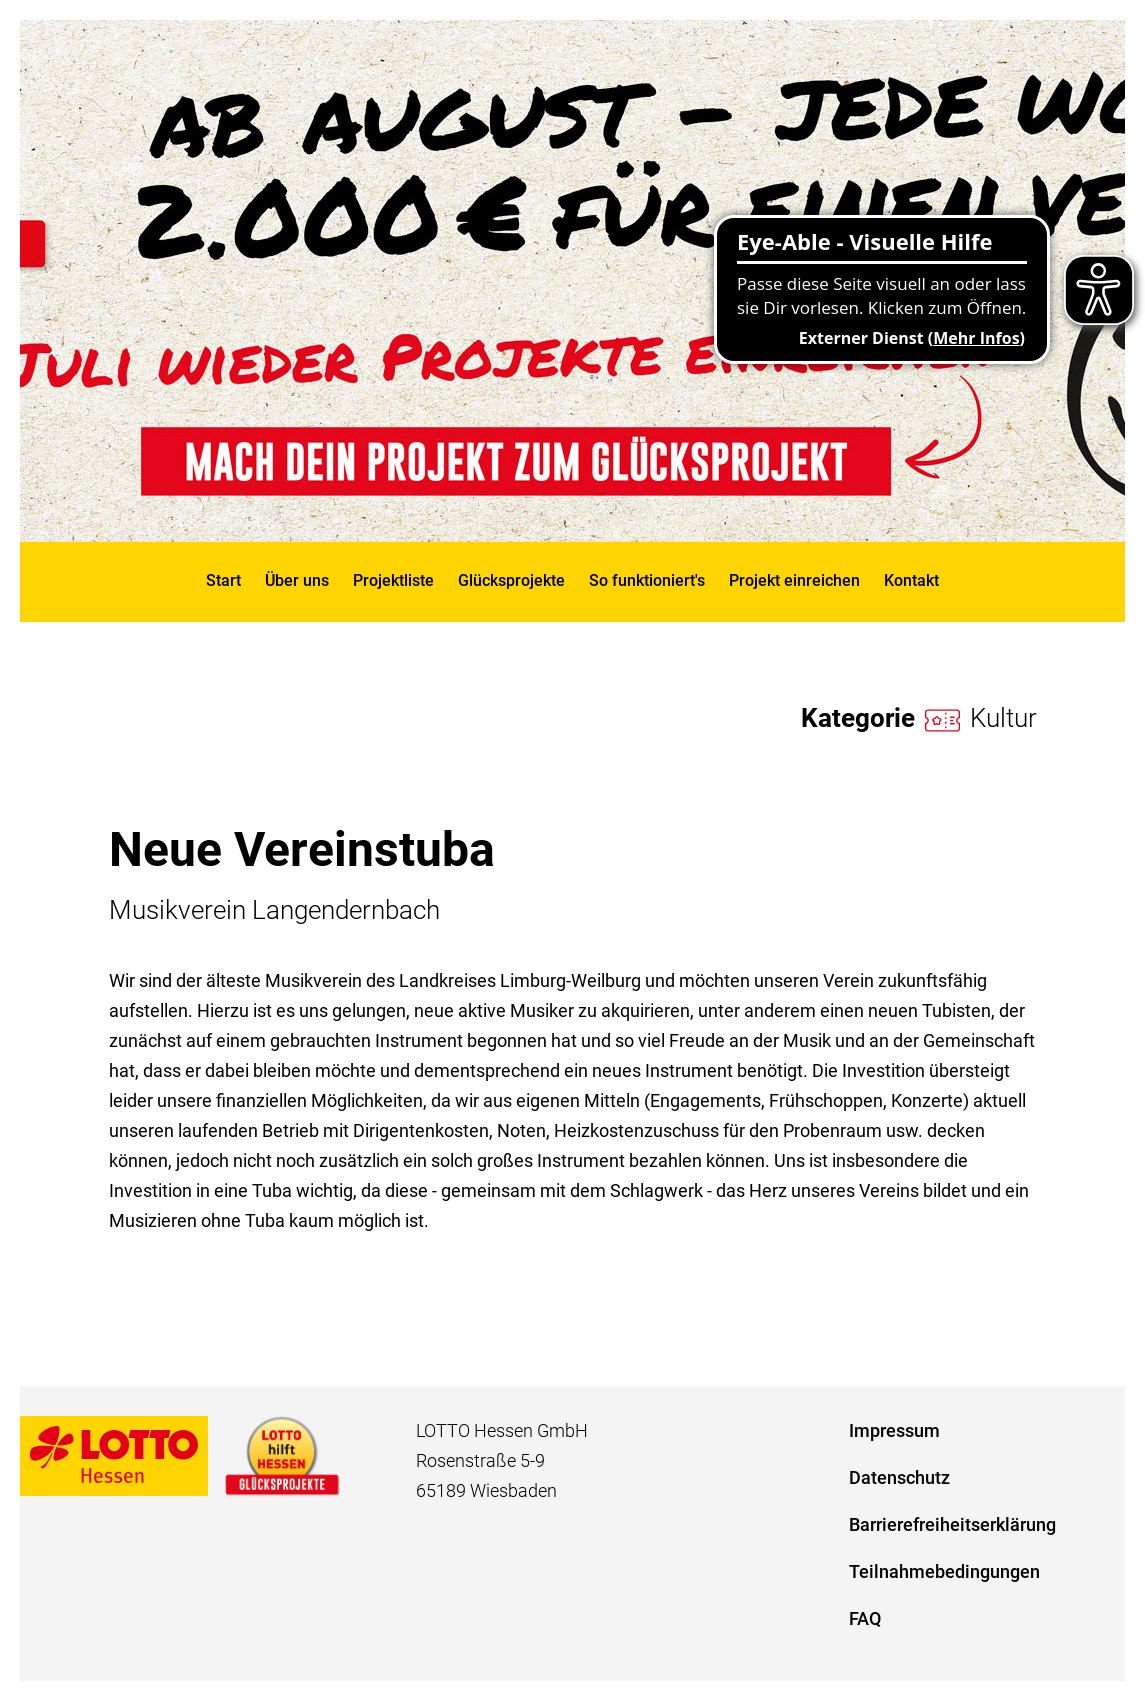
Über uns (297, 580)
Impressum (894, 1430)
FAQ (865, 1618)
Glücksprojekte (511, 580)
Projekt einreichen (794, 580)
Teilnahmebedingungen (944, 1571)
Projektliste (393, 580)
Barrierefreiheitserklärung (952, 1524)
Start (223, 580)
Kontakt (911, 580)
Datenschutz (899, 1477)
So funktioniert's (647, 580)
